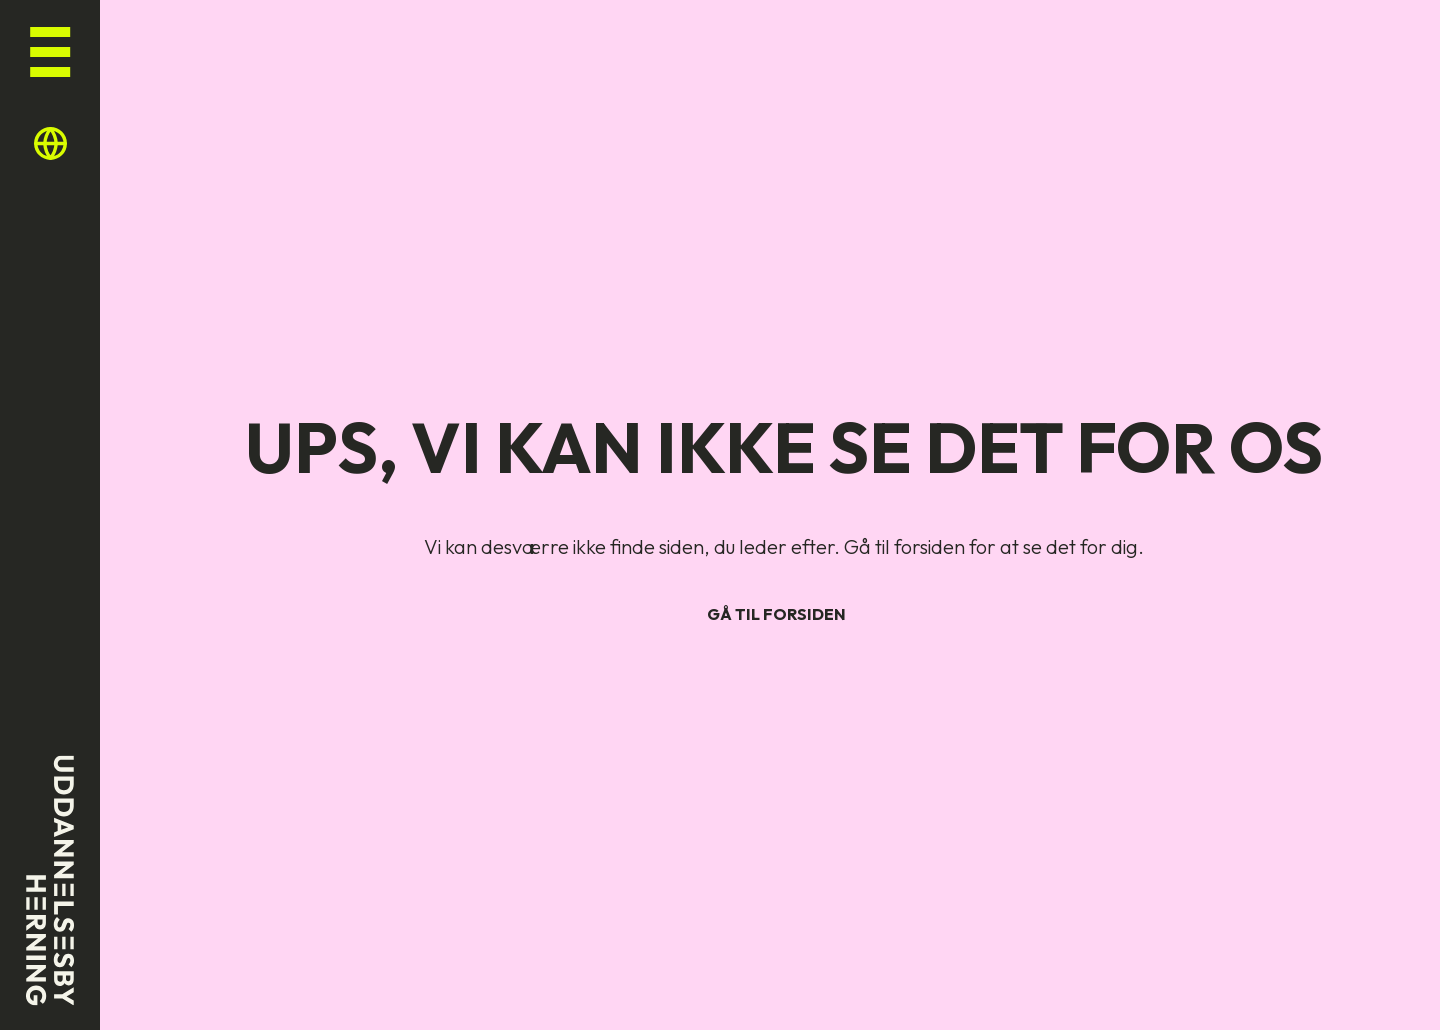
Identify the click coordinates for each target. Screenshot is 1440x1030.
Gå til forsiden (776, 614)
